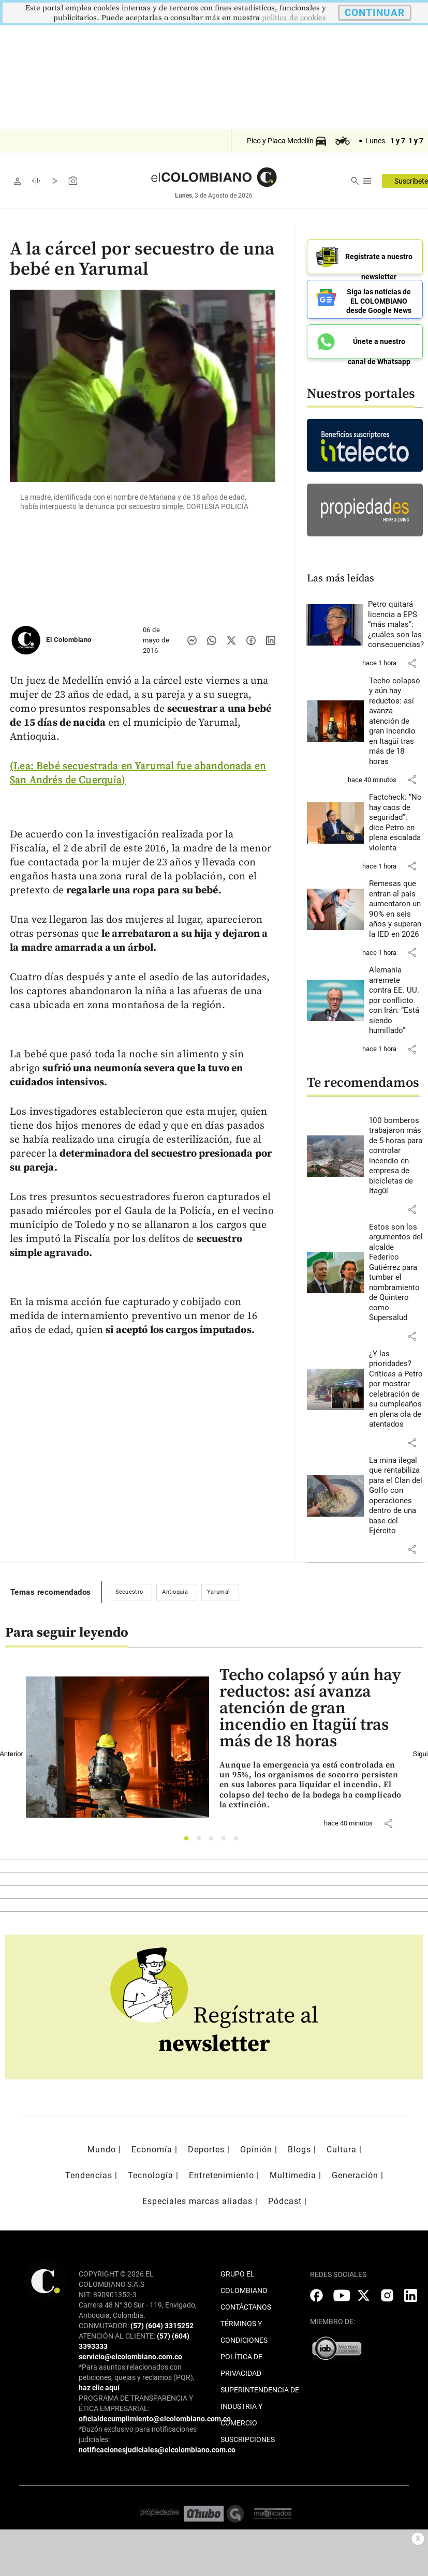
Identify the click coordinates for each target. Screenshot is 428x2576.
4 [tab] (226, 1835)
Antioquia (175, 1585)
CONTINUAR (375, 13)
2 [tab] (201, 1835)
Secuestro (129, 1585)
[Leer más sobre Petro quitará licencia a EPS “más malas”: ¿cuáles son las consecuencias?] (396, 618)
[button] (412, 657)
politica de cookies (294, 18)
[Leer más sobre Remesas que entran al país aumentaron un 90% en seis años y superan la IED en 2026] (396, 903)
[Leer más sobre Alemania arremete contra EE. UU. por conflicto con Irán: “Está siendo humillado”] (396, 994)
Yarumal (218, 1585)
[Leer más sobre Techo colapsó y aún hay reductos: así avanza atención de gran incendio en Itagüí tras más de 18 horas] (396, 715)
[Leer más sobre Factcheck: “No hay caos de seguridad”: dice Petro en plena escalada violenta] (396, 816)
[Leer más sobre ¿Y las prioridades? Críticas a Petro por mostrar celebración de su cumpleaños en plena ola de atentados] (396, 1383)
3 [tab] (214, 1835)
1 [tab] (189, 1835)
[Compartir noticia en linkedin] (270, 640)
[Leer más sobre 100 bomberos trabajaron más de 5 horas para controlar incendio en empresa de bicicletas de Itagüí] (396, 1150)
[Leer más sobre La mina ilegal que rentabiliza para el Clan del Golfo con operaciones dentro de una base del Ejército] (396, 1489)
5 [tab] (239, 1835)
